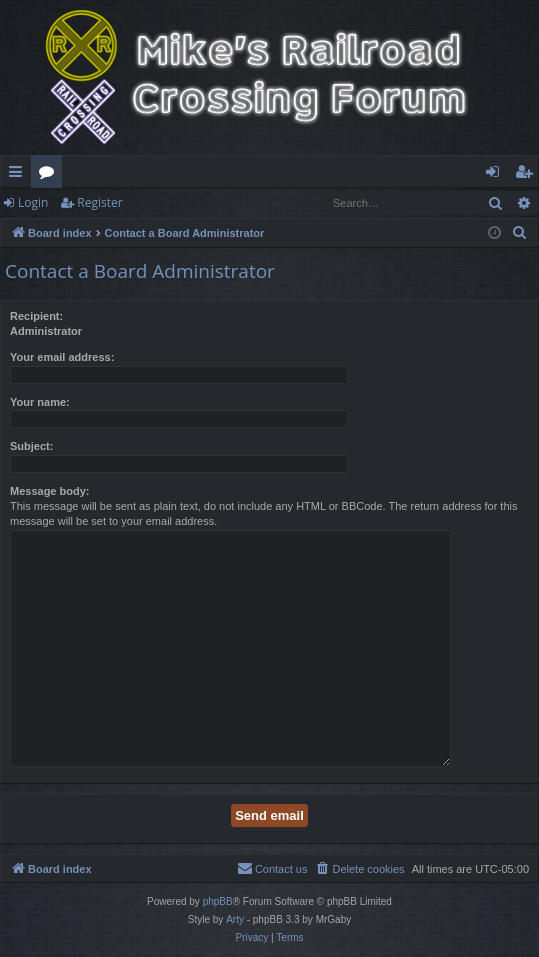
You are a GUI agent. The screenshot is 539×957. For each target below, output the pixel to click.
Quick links (19, 175)
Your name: (40, 402)
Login (33, 202)
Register (99, 202)
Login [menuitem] (496, 175)
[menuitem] (520, 233)
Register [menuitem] (528, 175)
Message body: (49, 491)
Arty (235, 919)
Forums (50, 175)
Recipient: (36, 316)
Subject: (31, 446)
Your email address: (62, 357)
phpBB (218, 901)
